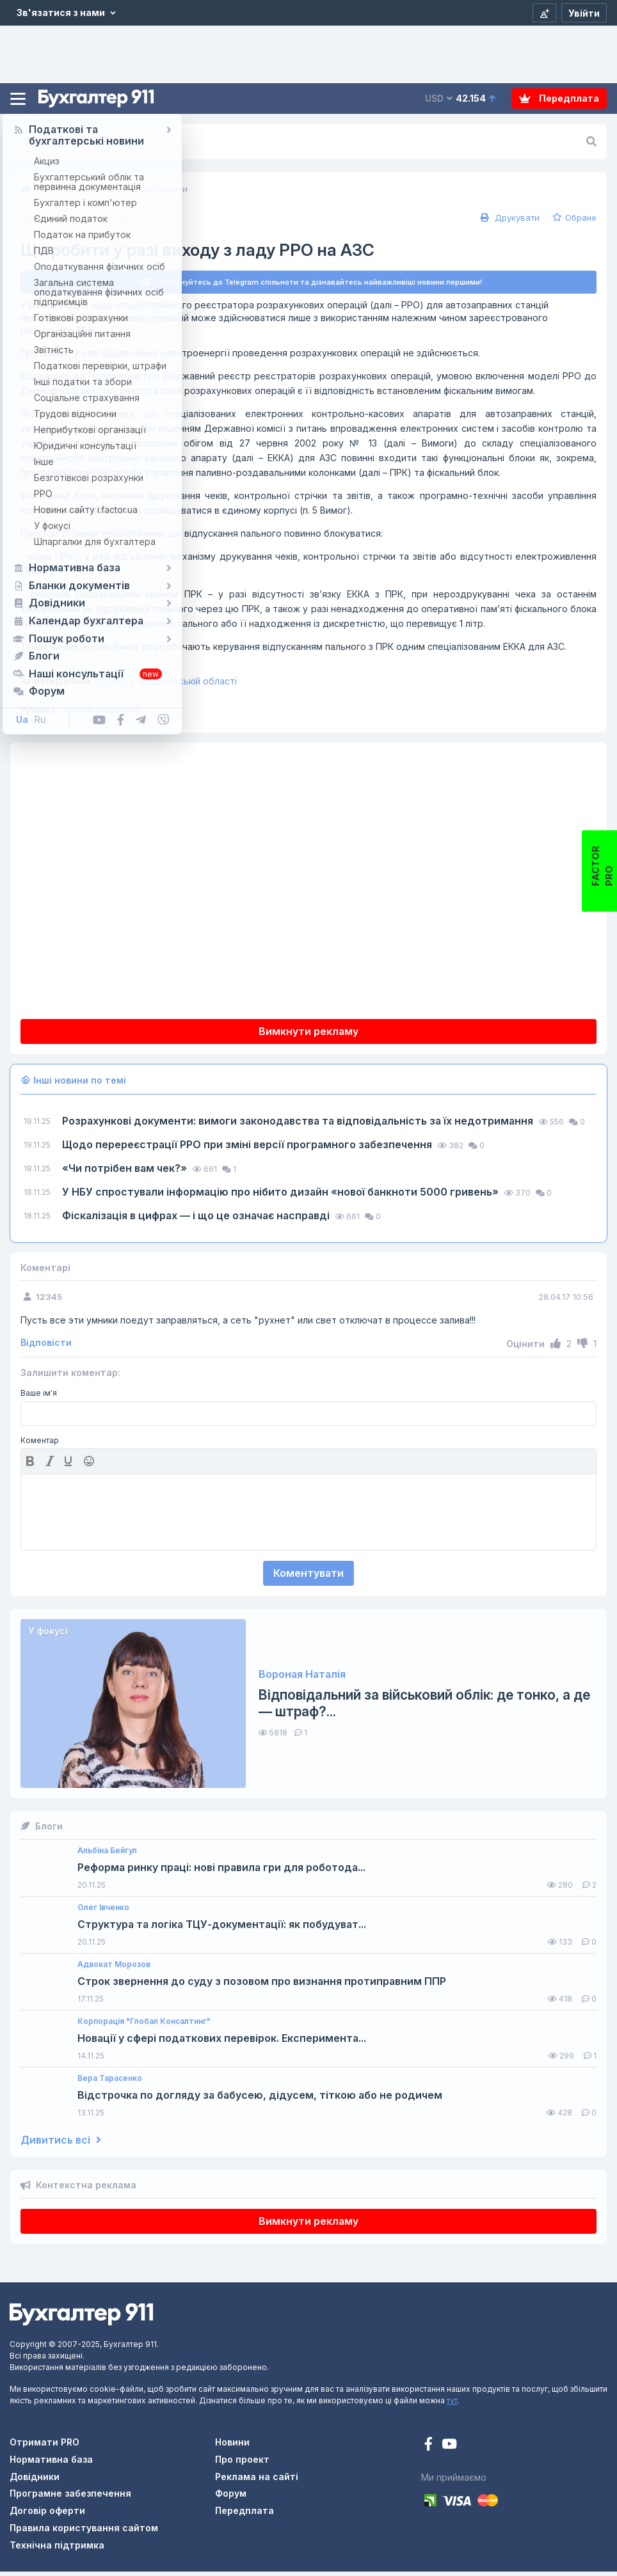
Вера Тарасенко (109, 2082)
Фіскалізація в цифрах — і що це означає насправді (197, 1219)
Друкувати (508, 217)
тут (452, 2405)
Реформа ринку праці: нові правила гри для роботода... (221, 1873)
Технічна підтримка (57, 2549)
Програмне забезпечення (70, 2498)
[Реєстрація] (544, 12)
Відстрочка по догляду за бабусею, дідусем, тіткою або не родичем (259, 2100)
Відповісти (46, 1348)
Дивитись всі (60, 2144)
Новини (232, 2447)
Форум (230, 2498)
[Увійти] (584, 12)
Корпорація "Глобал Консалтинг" (144, 2025)
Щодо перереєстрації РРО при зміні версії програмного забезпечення (248, 1148)
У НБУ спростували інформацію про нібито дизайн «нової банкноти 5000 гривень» (281, 1196)
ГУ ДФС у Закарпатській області (128, 686)
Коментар (39, 1445)
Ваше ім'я (38, 1398)
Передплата (559, 98)
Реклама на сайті (256, 2481)
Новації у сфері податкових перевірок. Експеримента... (221, 2043)
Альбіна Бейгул (107, 1855)
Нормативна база (51, 2463)
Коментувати (308, 1577)
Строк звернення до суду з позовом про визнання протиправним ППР (261, 1986)
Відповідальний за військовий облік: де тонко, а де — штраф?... (424, 1708)
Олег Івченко (103, 1912)
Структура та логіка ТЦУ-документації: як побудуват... (221, 1930)
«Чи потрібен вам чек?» (125, 1172)
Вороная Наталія (302, 1679)
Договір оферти (47, 2515)
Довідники (35, 2481)
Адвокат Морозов (113, 1968)
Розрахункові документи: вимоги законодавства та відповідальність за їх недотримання (299, 1125)
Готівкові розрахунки (100, 715)
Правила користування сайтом (84, 2532)
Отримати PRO (44, 2447)
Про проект (242, 2463)
